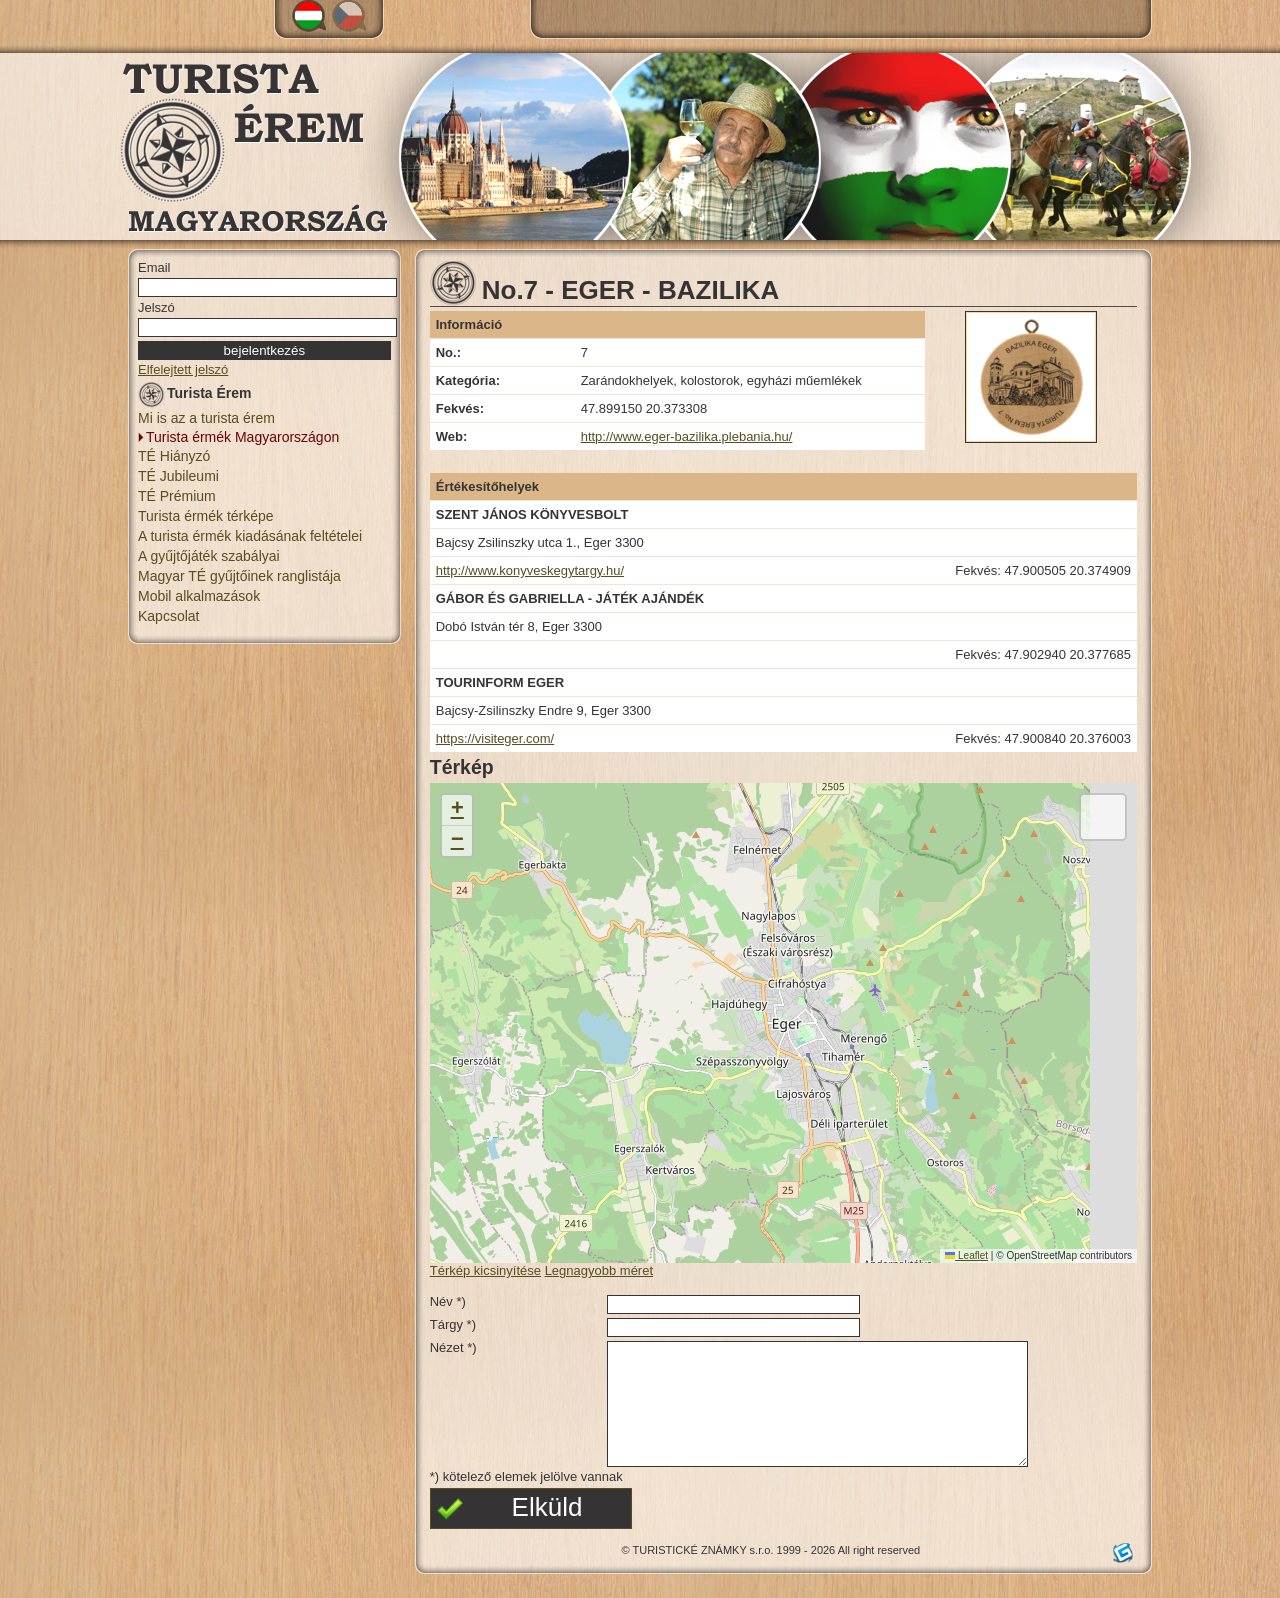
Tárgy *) (453, 1324)
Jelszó (156, 307)
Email (154, 267)
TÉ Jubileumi (178, 476)
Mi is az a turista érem (206, 418)
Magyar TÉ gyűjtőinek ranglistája (239, 576)
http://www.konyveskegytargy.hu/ (530, 570)
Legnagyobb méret (599, 1270)
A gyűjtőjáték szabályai (209, 556)
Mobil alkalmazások (199, 596)
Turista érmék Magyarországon (242, 437)
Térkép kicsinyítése (485, 1270)
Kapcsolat (168, 616)
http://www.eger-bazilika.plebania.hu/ (687, 436)
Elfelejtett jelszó (183, 369)
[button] (457, 810)
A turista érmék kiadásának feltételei (250, 536)
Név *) (448, 1301)
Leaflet (966, 1255)
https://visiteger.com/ (495, 738)
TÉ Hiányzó (174, 456)
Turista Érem (195, 396)
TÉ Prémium (177, 496)
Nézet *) (453, 1347)
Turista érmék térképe (206, 516)
